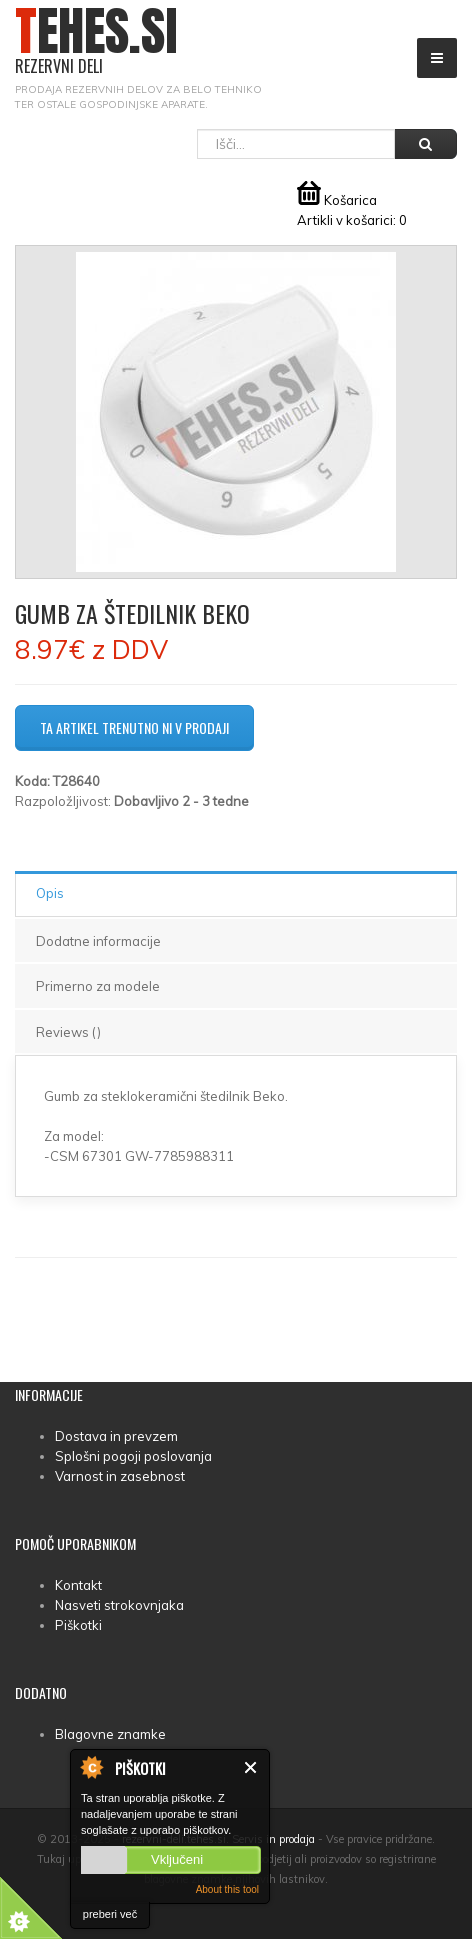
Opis (50, 893)
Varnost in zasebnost (120, 1476)
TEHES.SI (96, 41)
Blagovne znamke (110, 1734)
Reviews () (68, 1032)
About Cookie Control (91, 1767)
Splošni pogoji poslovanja (133, 1456)
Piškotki (78, 1625)
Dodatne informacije (98, 941)
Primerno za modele (98, 986)
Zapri (251, 1767)
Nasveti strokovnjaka (119, 1605)
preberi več (110, 1914)
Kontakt (78, 1585)
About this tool (227, 1889)
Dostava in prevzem (116, 1436)
